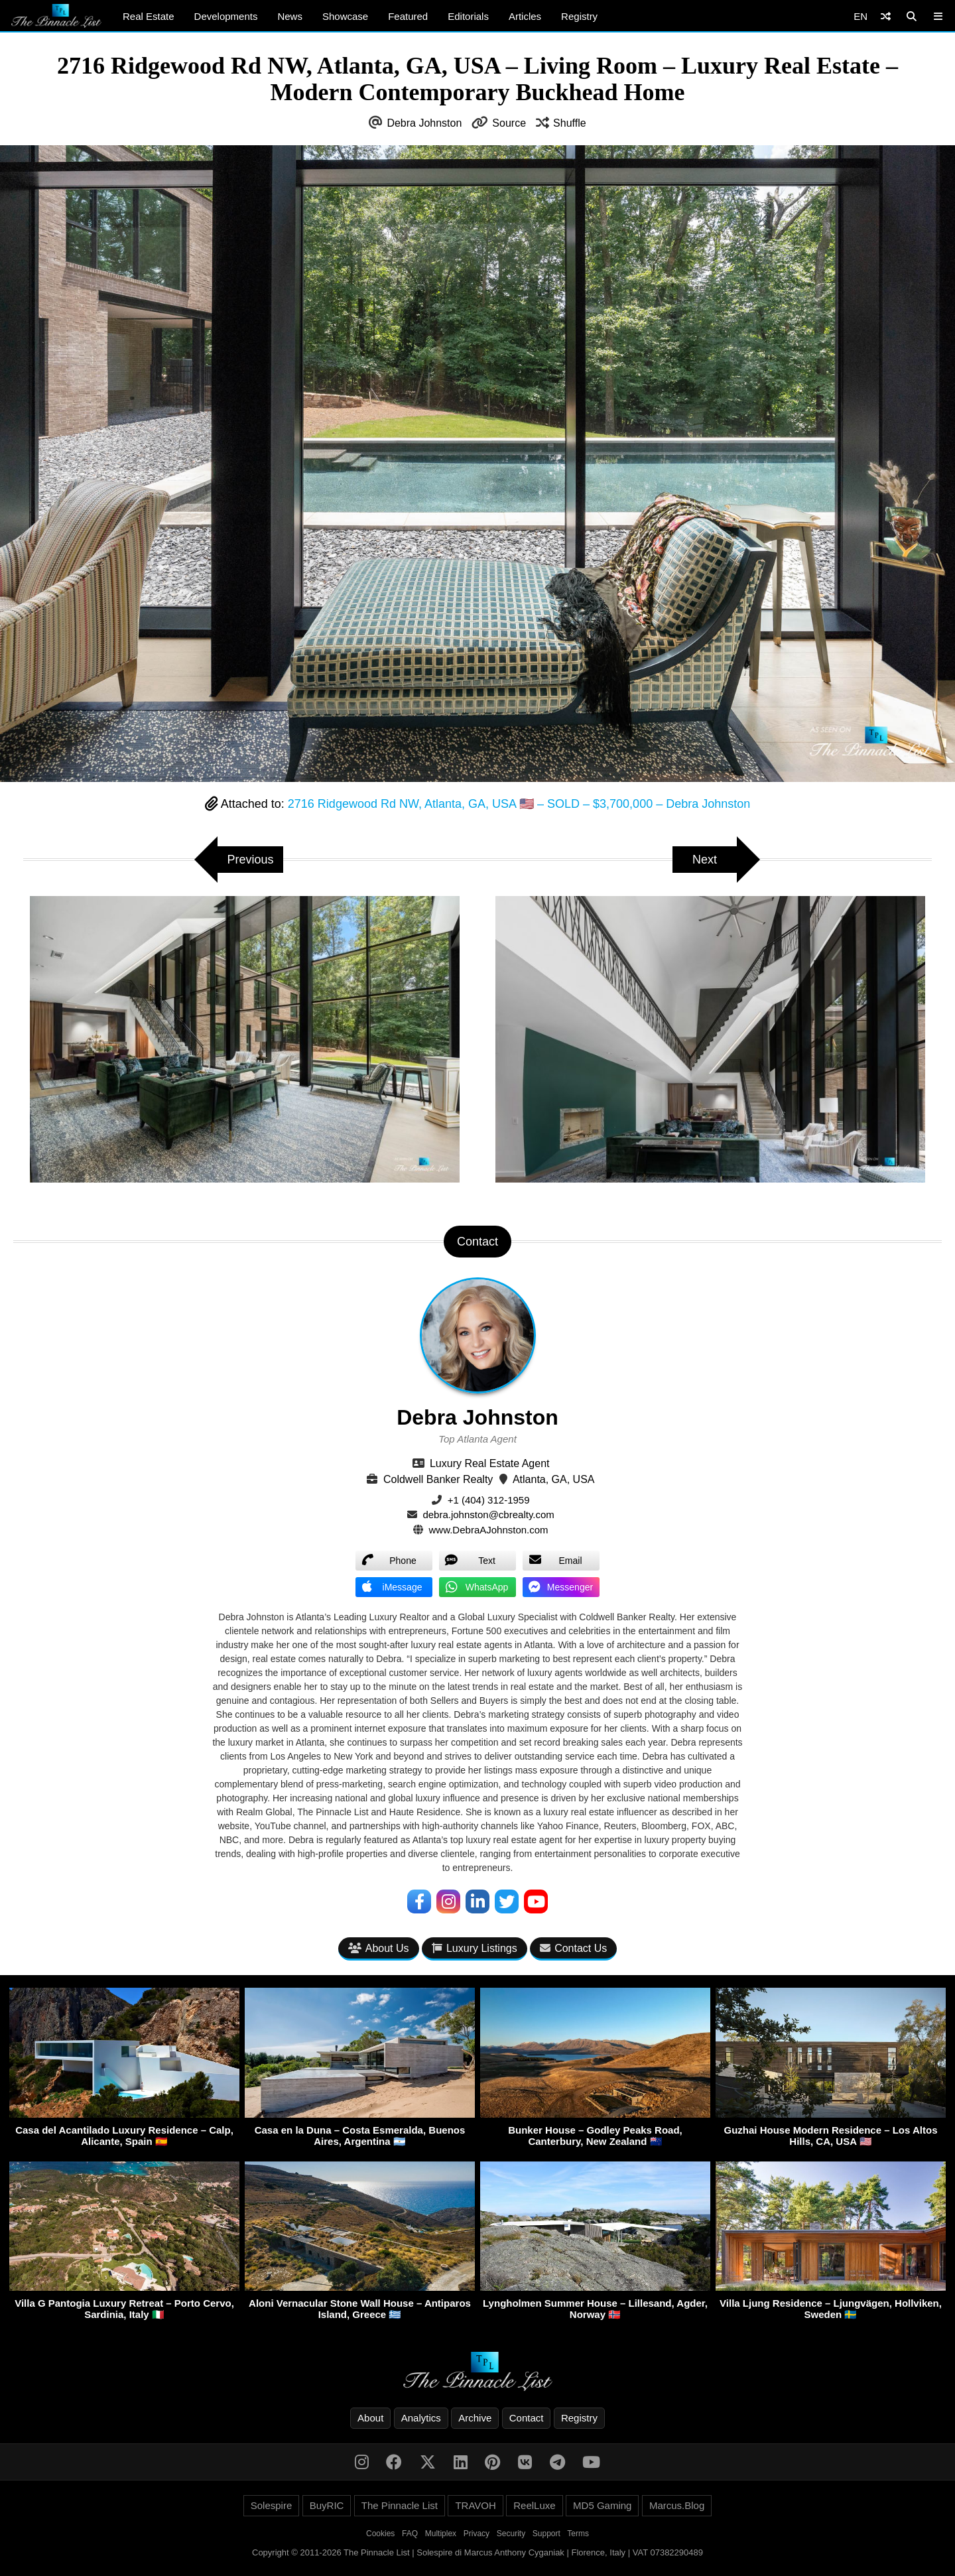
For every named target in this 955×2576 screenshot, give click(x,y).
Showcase (345, 16)
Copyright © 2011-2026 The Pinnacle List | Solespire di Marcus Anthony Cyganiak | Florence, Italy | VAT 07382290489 (477, 2552)
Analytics (421, 2417)
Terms (578, 2533)
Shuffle (569, 123)
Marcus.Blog (676, 2505)
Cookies (380, 2533)
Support (546, 2533)
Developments (226, 16)
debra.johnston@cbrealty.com (488, 1514)
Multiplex (440, 2533)
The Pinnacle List (399, 2505)
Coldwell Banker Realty (438, 1479)
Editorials (468, 16)
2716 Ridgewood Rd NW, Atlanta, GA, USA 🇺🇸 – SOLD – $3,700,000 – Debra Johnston (519, 803)
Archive (474, 2417)
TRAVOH (475, 2505)
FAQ (410, 2533)
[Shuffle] (885, 16)
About (370, 2417)
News (289, 16)
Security (511, 2533)
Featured (408, 16)
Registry (579, 16)
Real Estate (148, 16)
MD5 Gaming (602, 2505)
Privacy (476, 2533)
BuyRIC (327, 2505)
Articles (525, 16)
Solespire (271, 2505)
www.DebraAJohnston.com (488, 1529)
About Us (378, 1948)
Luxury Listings (474, 1948)
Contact (526, 2417)
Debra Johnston (424, 123)
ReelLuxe (534, 2505)
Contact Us (573, 1948)
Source (509, 123)
